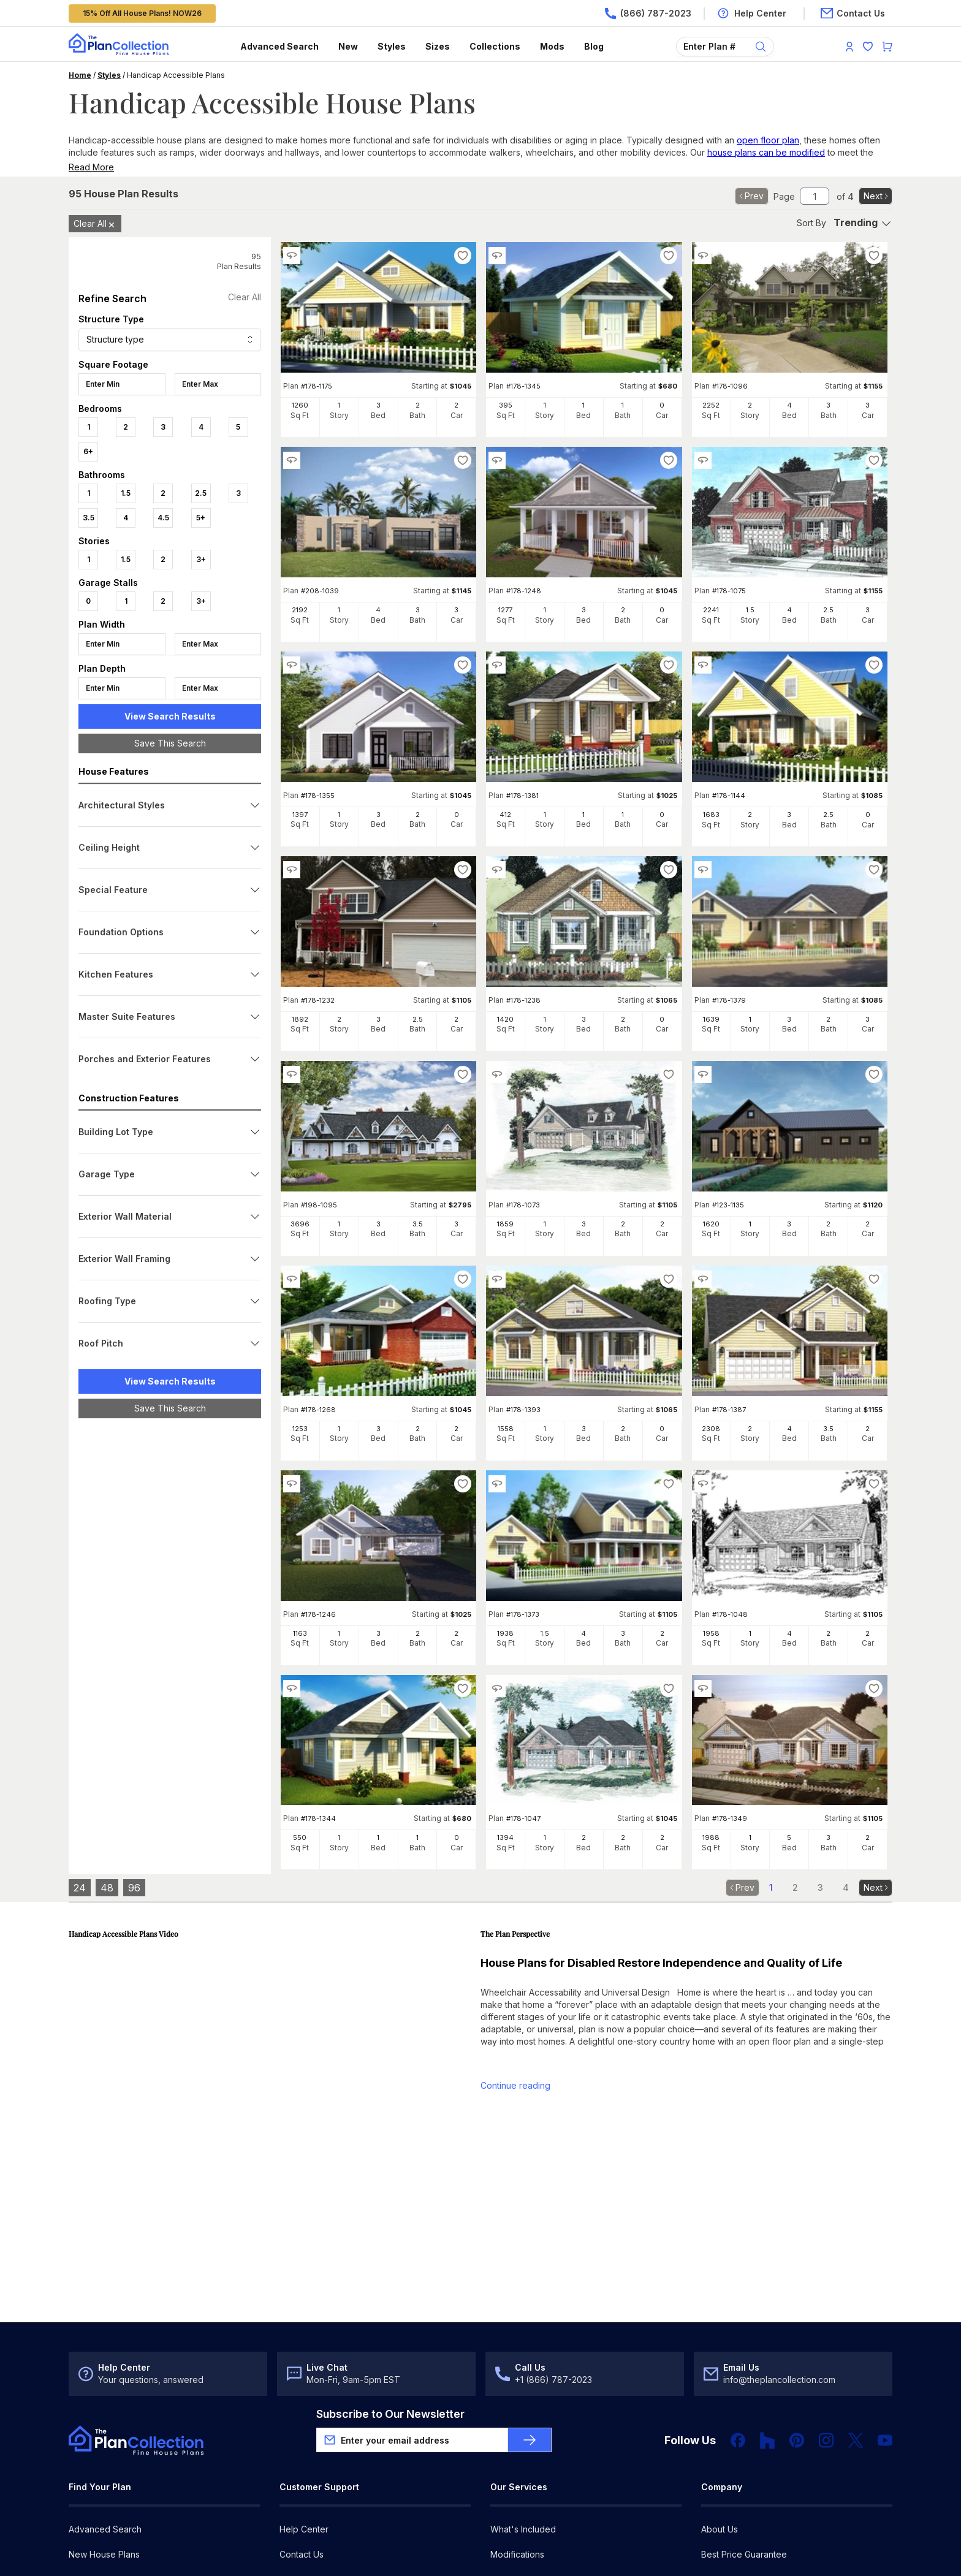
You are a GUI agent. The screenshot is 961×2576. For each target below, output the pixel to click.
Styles (392, 46)
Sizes (437, 46)
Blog (594, 46)
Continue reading (515, 2085)
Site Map (297, 2551)
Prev (750, 196)
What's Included (523, 2399)
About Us (719, 2399)
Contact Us (301, 2424)
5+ (200, 517)
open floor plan (768, 140)
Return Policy (306, 2449)
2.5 (201, 493)
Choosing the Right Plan (117, 2449)
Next (877, 196)
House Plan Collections (115, 2499)
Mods (552, 46)
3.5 (88, 517)
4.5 (163, 517)
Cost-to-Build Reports (534, 2449)
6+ (88, 451)
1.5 (126, 493)
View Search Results (170, 716)
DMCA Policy (242, 2551)
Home (80, 75)
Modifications (517, 2424)
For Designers (518, 2474)
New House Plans (104, 2424)
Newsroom (723, 2474)
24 (80, 1888)
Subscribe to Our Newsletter (390, 2284)
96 (134, 1888)
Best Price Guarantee (744, 2424)
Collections (494, 46)
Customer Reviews (739, 2449)
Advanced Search (279, 46)
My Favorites (305, 2499)
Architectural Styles (107, 2474)
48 (107, 1888)
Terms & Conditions (104, 2551)
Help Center (304, 2399)
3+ (201, 559)
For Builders (514, 2499)
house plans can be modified (766, 152)
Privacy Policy (179, 2551)
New (348, 46)
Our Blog (719, 2499)
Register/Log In (310, 2474)
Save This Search (170, 743)
